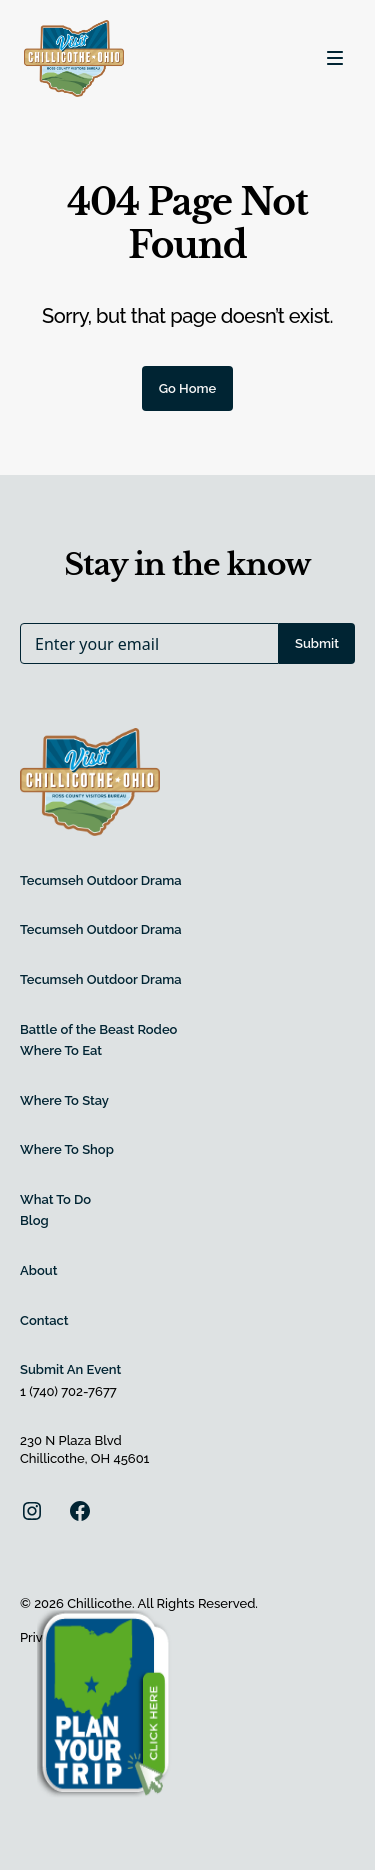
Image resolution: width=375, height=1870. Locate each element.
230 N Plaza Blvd (71, 1440)
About (38, 1270)
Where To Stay (64, 1100)
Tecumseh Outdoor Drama (101, 880)
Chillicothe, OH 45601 (84, 1458)
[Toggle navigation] (335, 58)
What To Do (55, 1199)
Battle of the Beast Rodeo (98, 1029)
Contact (44, 1320)
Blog (34, 1220)
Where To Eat (61, 1050)
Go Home (188, 388)
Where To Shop (67, 1149)
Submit (317, 643)
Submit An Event (70, 1369)
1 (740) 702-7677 (68, 1391)
